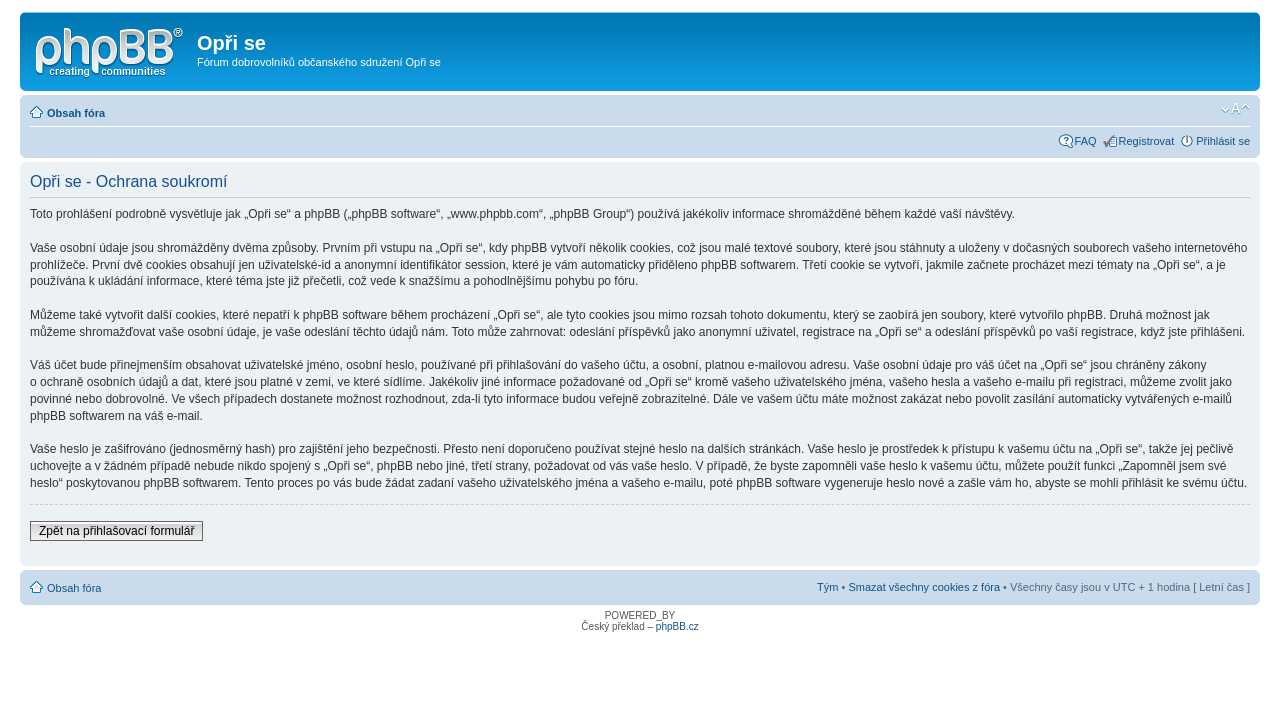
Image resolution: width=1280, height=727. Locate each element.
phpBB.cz (677, 626)
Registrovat (1147, 141)
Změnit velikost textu (1235, 109)
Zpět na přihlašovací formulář (116, 531)
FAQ (1086, 141)
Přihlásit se (1223, 141)
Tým (827, 587)
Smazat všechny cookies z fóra (924, 587)
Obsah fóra (76, 113)
